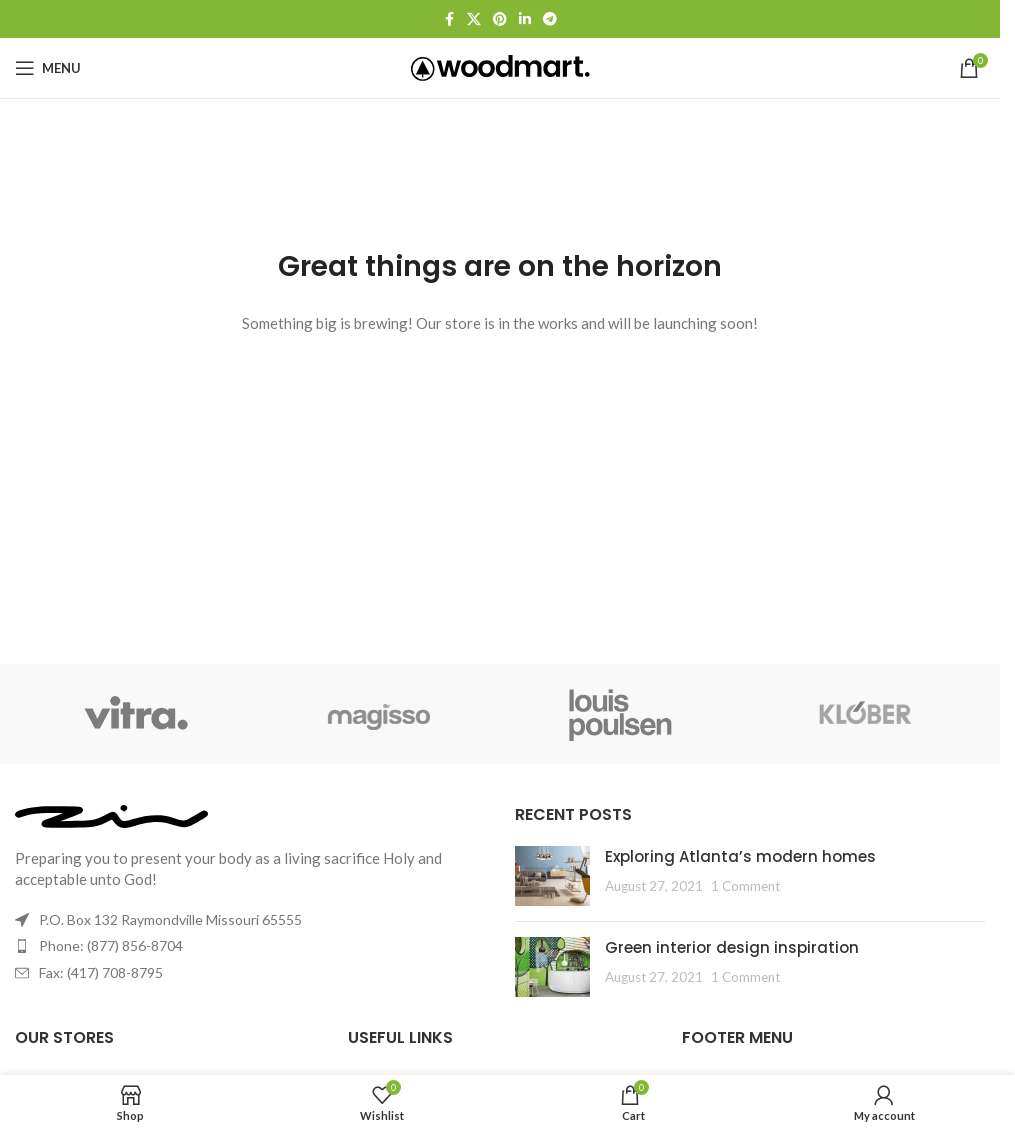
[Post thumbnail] (552, 876)
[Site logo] (500, 66)
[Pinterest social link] (500, 19)
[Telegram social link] (550, 19)
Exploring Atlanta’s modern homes (740, 856)
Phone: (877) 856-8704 (111, 945)
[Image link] (111, 814)
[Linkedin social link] (525, 19)
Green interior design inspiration (732, 947)
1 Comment (745, 886)
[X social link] (474, 19)
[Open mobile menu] (48, 68)
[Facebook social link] (449, 19)
